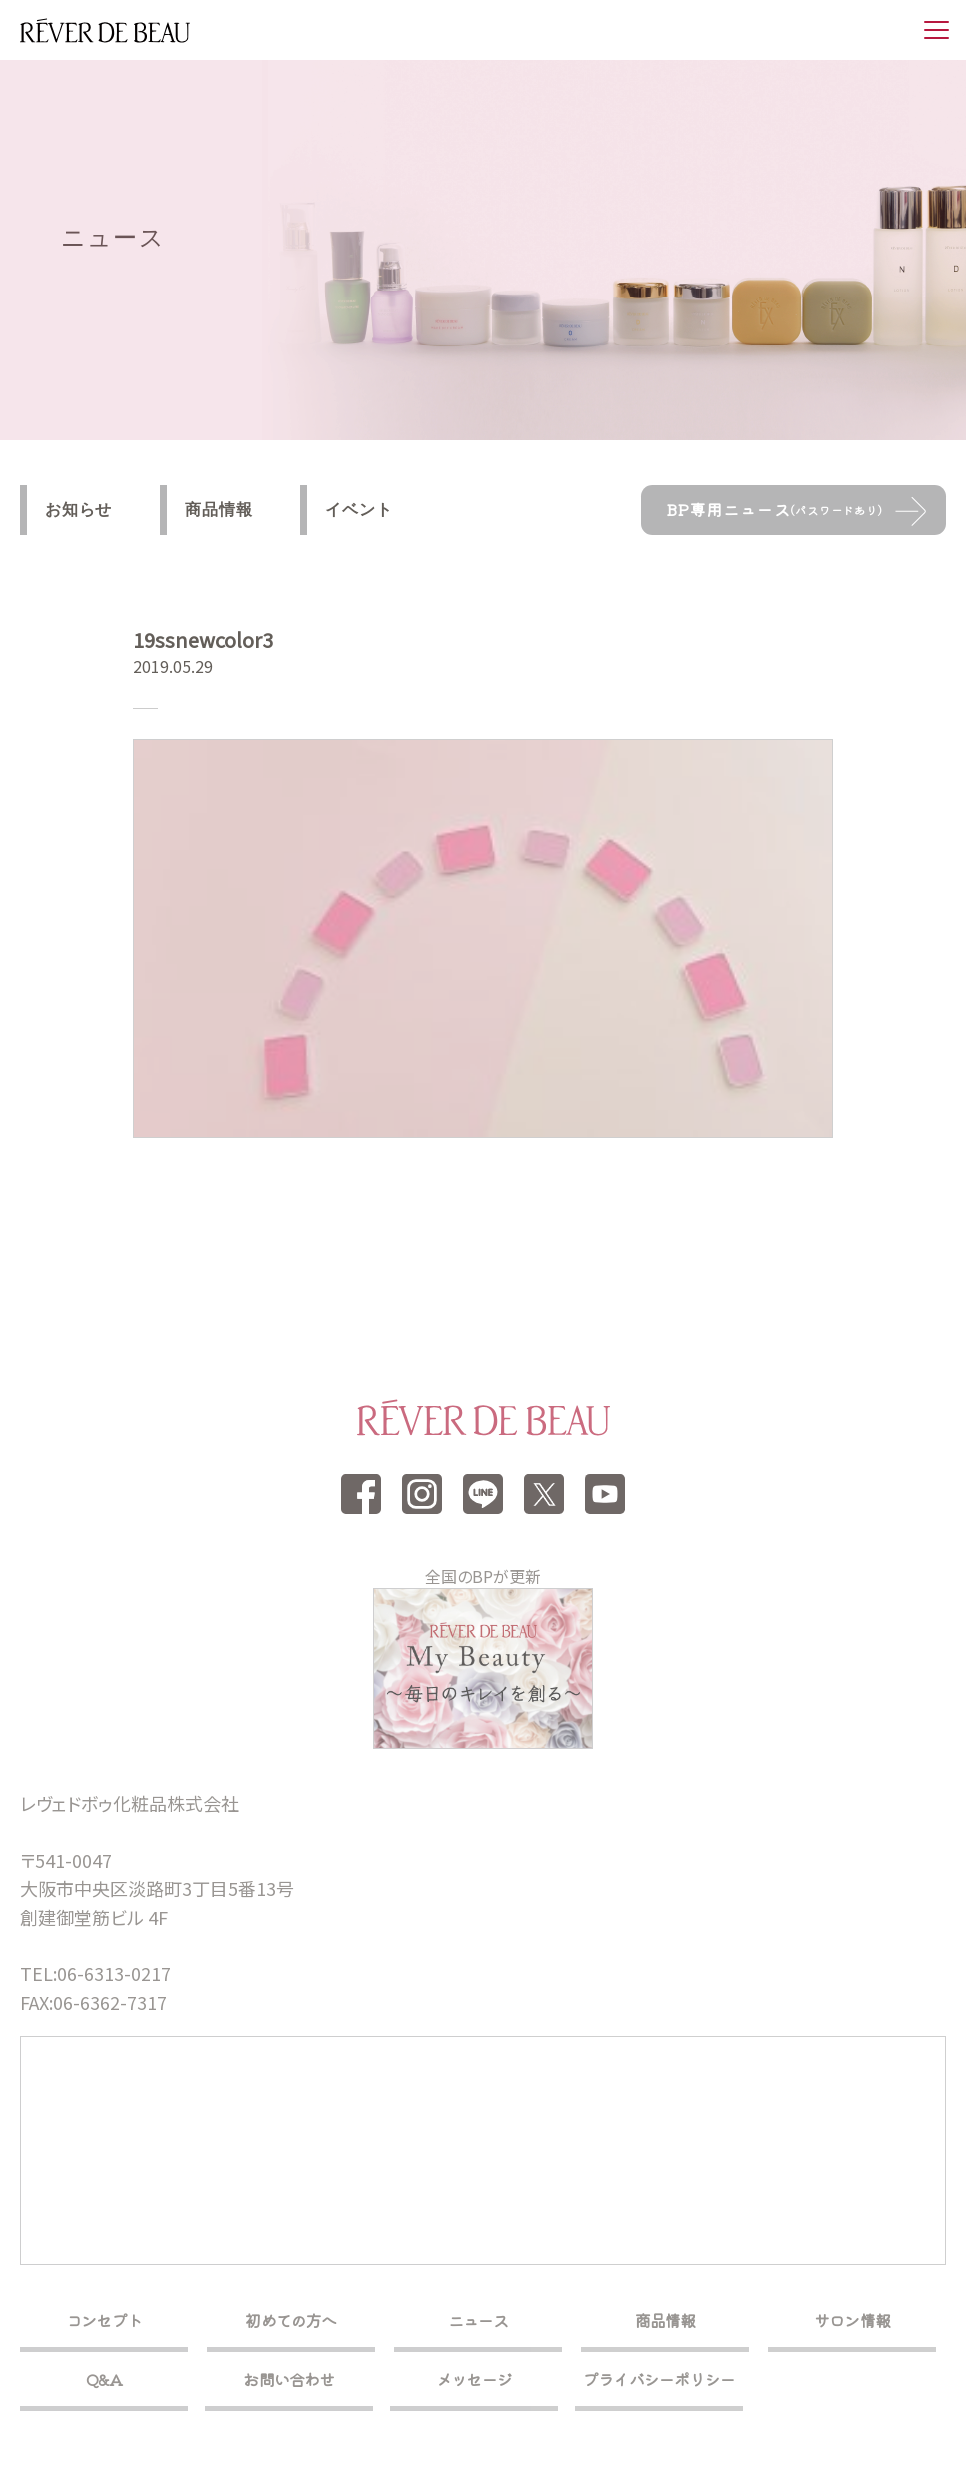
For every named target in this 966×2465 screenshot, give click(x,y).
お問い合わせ (288, 2379)
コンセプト (104, 2320)
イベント (358, 509)
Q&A (104, 2379)
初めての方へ (290, 2320)
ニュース (478, 2320)
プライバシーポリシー (659, 2379)
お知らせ (78, 509)
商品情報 (218, 509)
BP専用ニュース (774, 509)
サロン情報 (852, 2320)
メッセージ (474, 2379)
